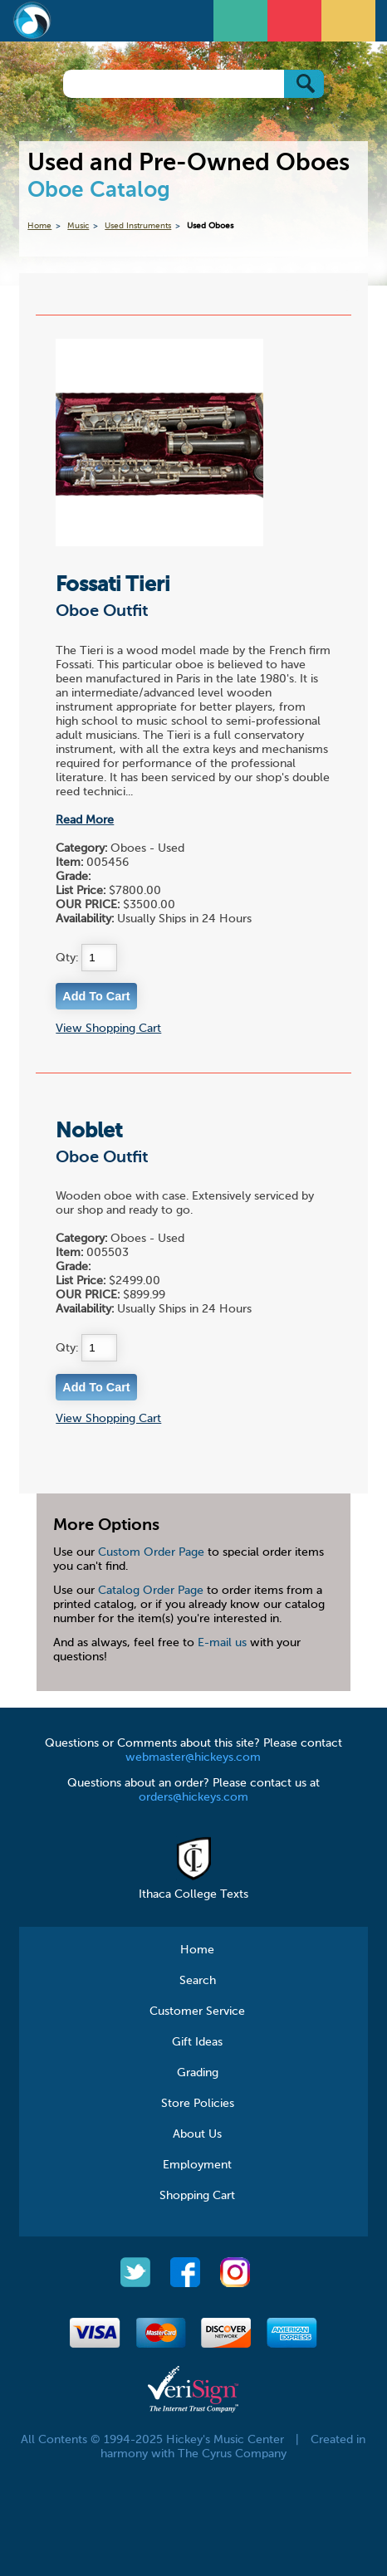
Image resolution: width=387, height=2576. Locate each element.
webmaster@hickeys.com (193, 1757)
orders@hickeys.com (193, 1797)
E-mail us (222, 1643)
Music (78, 226)
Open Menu (242, 18)
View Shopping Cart (108, 1028)
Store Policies (197, 2103)
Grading (197, 2073)
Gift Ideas (197, 2042)
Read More (85, 820)
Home (39, 226)
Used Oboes (210, 226)
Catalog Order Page (150, 1590)
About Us (197, 2134)
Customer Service (197, 2011)
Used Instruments (138, 226)
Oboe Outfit (102, 612)
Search (197, 1981)
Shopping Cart (197, 2196)
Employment (197, 2165)
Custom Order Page (151, 1552)
